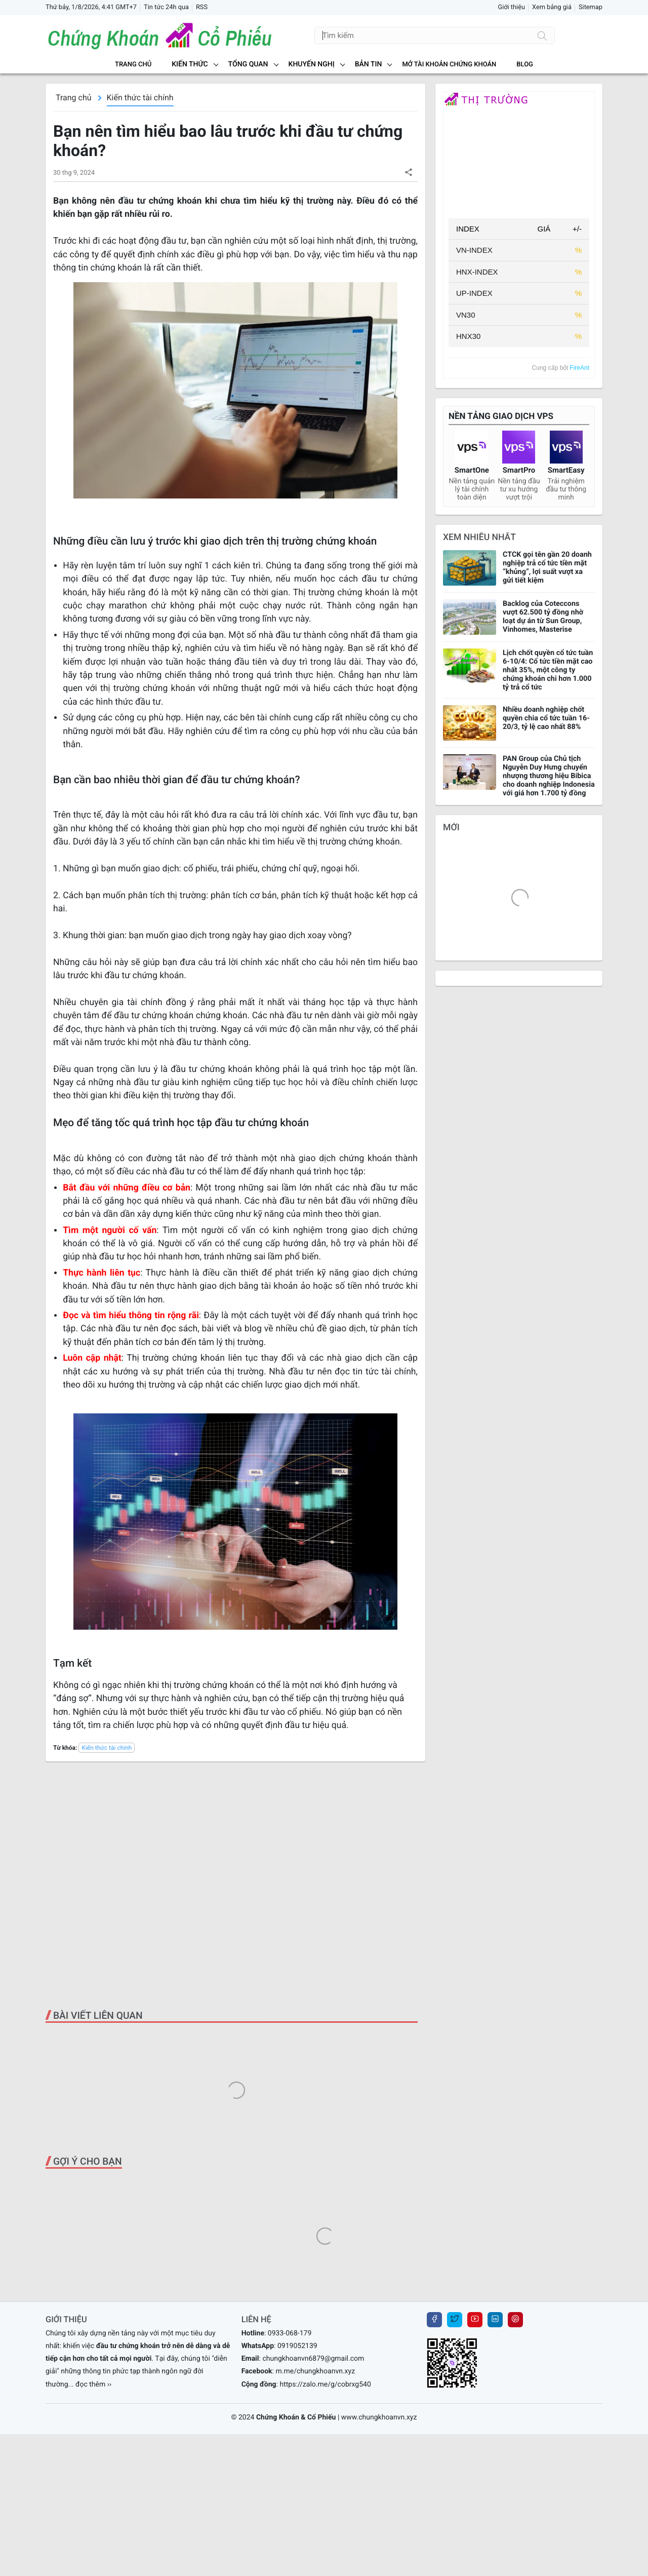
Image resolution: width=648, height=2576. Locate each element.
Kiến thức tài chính (140, 97)
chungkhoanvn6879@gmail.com (313, 2359)
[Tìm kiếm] (542, 35)
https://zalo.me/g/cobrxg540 (325, 2384)
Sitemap (590, 7)
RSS (202, 7)
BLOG (524, 64)
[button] (408, 172)
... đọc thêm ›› (90, 2384)
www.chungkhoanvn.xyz (379, 2417)
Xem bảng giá (552, 7)
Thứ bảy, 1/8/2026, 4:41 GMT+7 (91, 7)
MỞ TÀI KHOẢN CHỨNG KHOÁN (449, 64)
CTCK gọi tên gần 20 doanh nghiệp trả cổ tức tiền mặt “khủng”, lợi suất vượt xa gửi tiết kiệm (547, 567)
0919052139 (297, 2346)
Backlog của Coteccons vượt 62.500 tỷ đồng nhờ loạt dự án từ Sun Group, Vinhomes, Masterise (543, 616)
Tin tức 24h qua (166, 7)
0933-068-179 (289, 2333)
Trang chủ (133, 64)
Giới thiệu (511, 7)
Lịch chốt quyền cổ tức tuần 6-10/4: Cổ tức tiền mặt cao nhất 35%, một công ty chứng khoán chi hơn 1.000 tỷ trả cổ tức (548, 669)
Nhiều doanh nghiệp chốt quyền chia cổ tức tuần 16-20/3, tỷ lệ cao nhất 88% (546, 718)
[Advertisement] (235, 1886)
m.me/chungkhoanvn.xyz (315, 2371)
